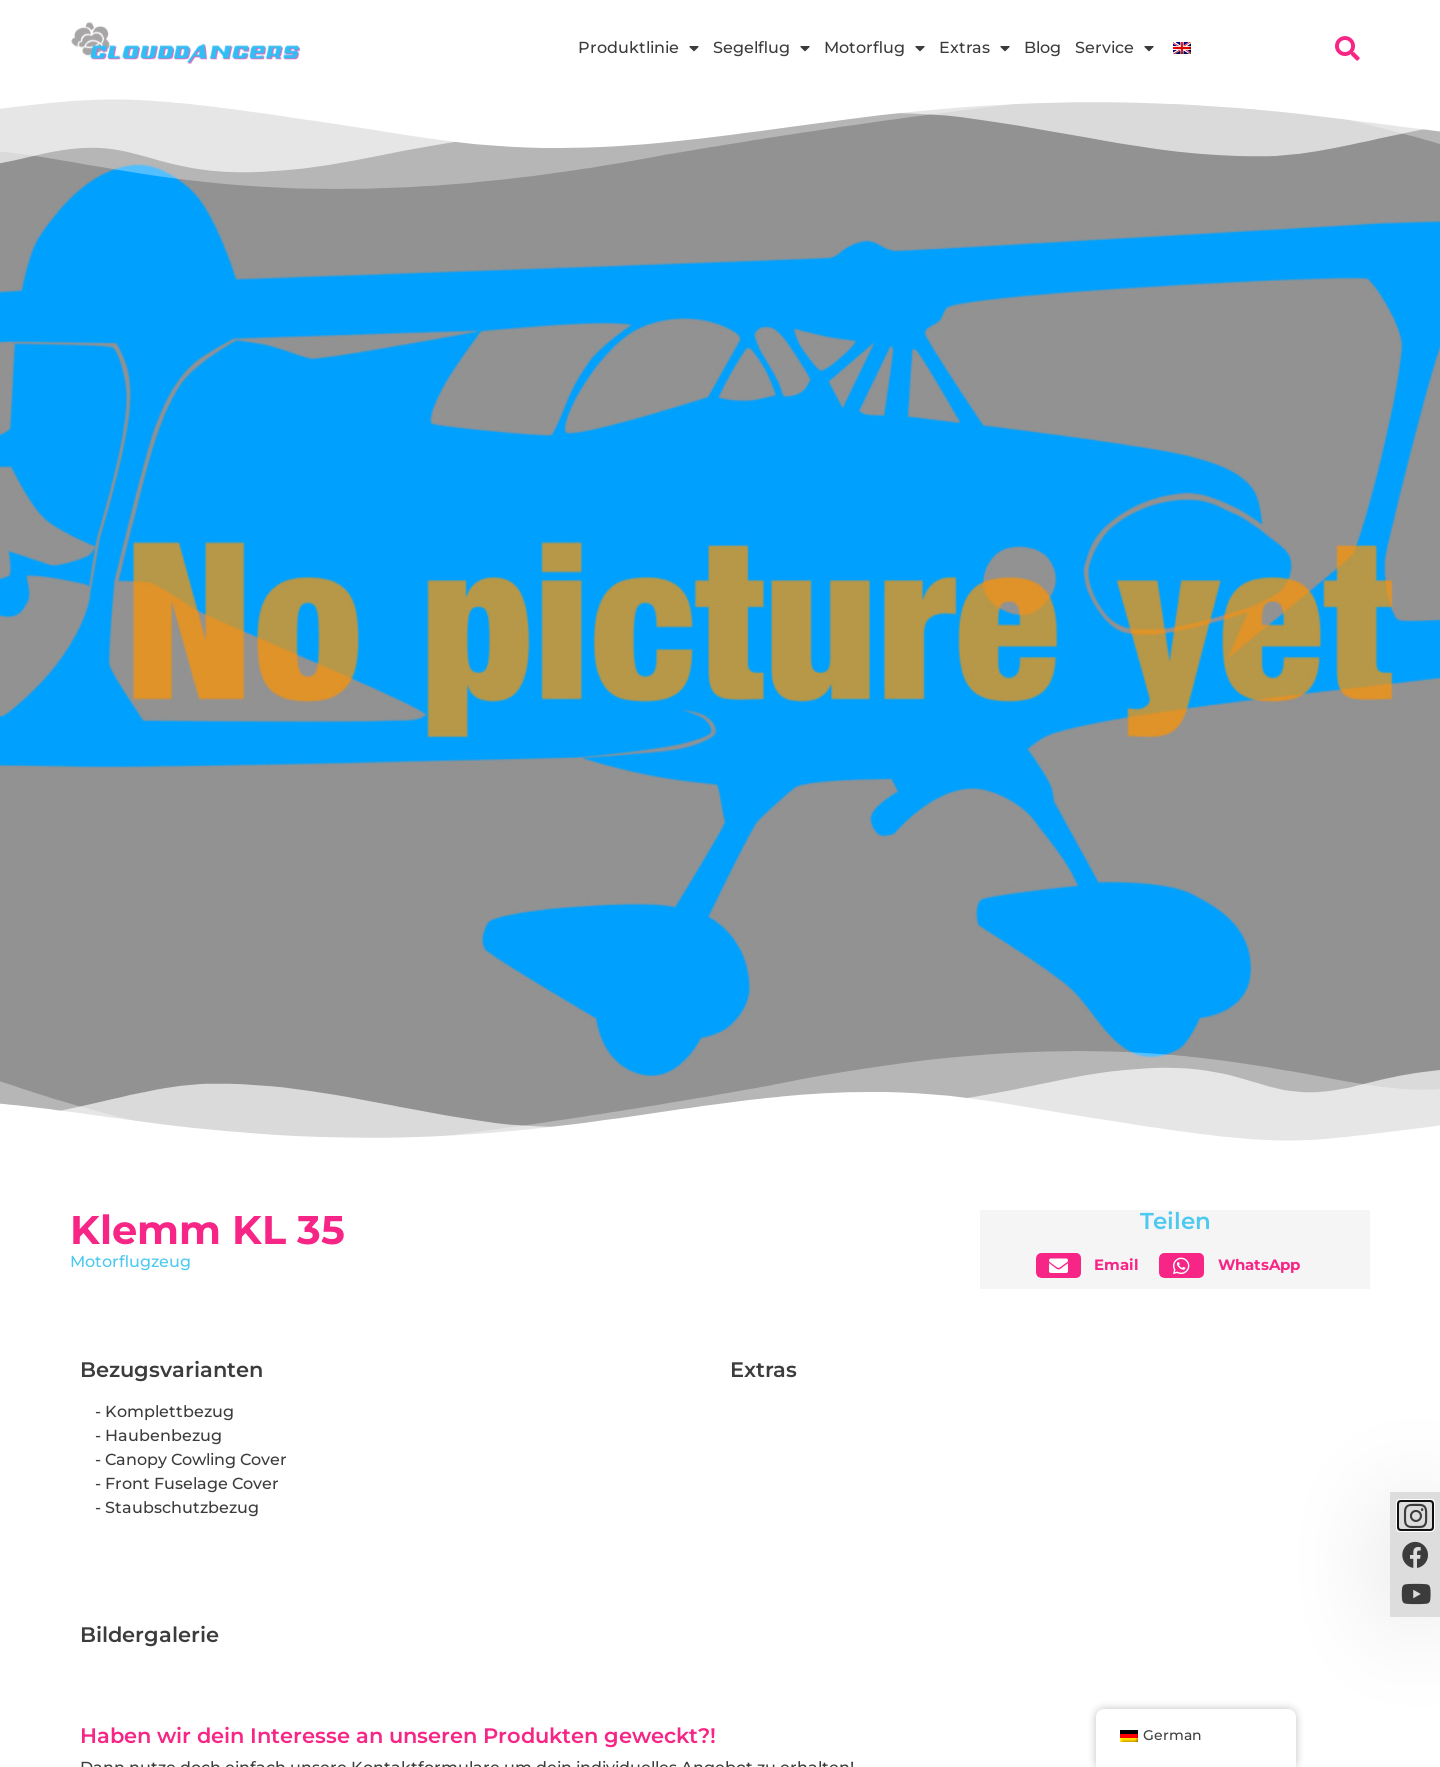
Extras (974, 48)
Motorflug (874, 48)
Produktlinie (638, 48)
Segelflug (761, 48)
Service (1114, 48)
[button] (1095, 1265)
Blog (1042, 47)
